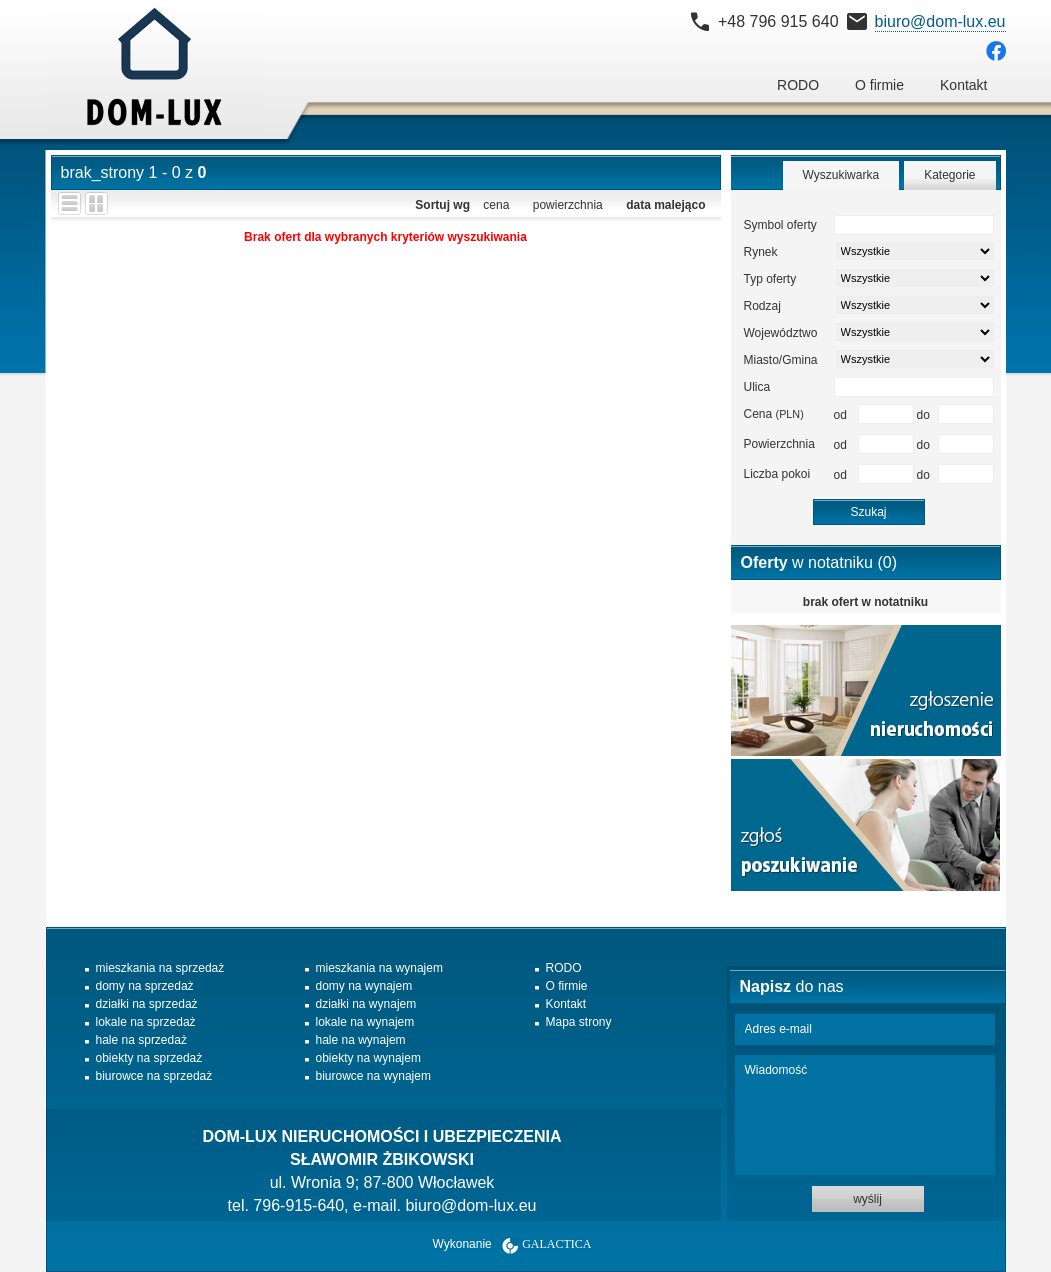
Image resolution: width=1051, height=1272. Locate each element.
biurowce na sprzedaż (154, 1076)
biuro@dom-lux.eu (940, 21)
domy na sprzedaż (145, 986)
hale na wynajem (361, 1040)
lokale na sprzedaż (146, 1022)
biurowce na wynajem (373, 1076)
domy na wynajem (364, 986)
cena (496, 205)
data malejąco (665, 205)
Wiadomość (865, 1115)
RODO (798, 85)
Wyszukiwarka (841, 175)
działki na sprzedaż (147, 1004)
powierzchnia (568, 205)
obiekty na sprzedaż (149, 1058)
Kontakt (963, 85)
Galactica (556, 1244)
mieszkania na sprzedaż (160, 968)
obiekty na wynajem (368, 1058)
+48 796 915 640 (778, 21)
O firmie (879, 85)
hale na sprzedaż (141, 1040)
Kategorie (949, 175)
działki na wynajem (366, 1004)
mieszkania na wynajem (379, 968)
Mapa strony (579, 1022)
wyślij (867, 1199)
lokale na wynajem (365, 1022)
